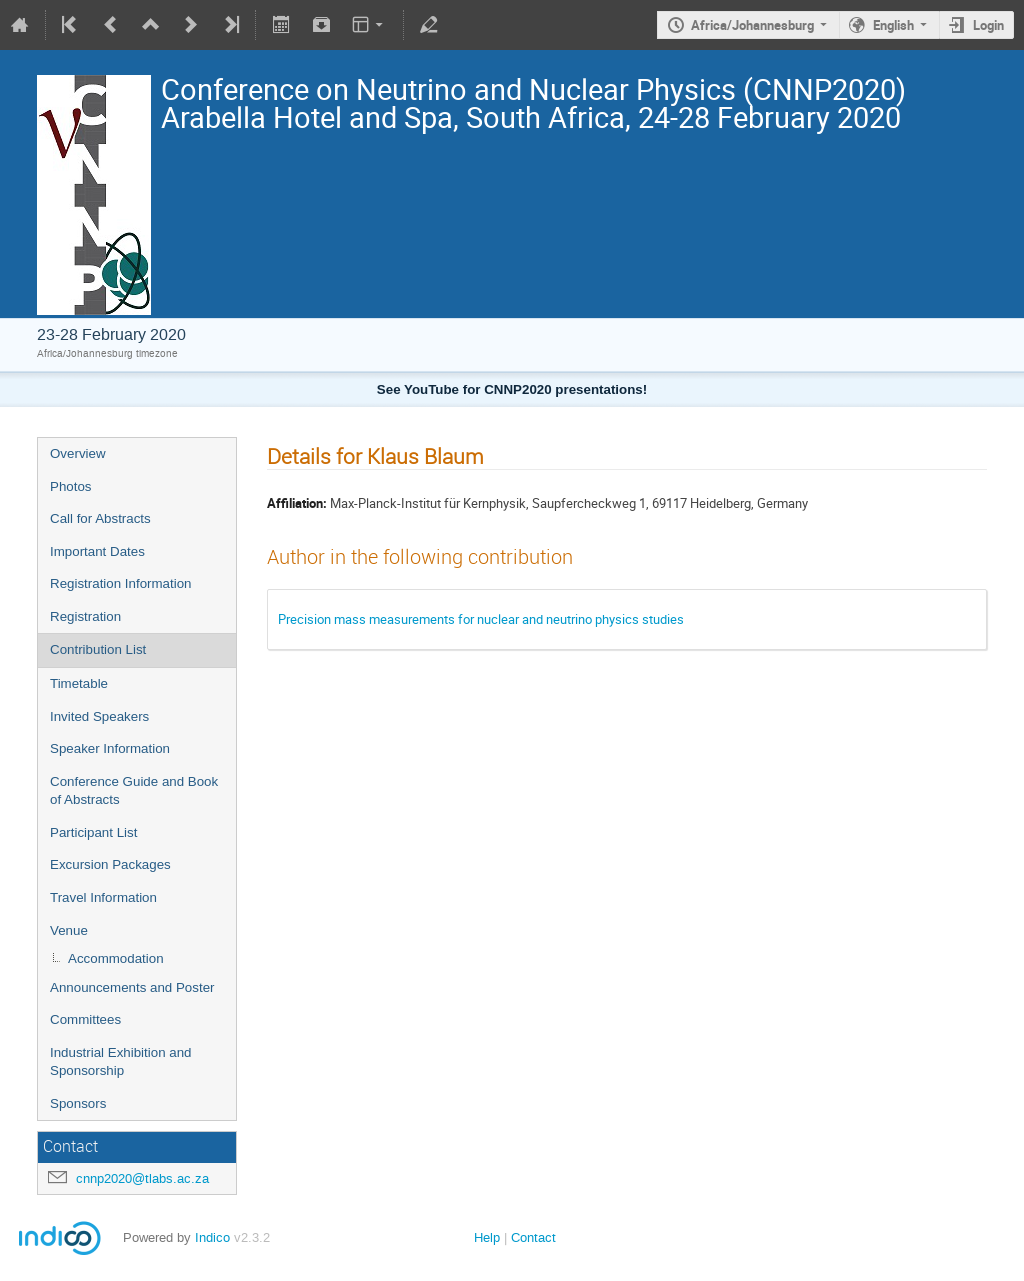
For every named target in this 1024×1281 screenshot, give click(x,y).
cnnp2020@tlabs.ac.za (142, 1178)
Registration (85, 616)
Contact (533, 1237)
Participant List (93, 832)
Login (988, 25)
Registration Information (121, 583)
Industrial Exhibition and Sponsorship (121, 1062)
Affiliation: (297, 503)
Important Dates (97, 551)
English (893, 25)
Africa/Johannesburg (752, 25)
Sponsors (78, 1103)
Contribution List (98, 649)
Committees (85, 1019)
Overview (78, 453)
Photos (71, 486)
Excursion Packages (110, 864)
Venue (69, 930)
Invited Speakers (99, 716)
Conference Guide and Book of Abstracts (134, 791)
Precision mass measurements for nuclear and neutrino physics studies (481, 619)
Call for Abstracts (100, 518)
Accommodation (116, 958)
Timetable (79, 683)
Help (487, 1237)
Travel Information (103, 897)
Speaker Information (110, 748)
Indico (212, 1237)
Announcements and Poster (132, 987)
